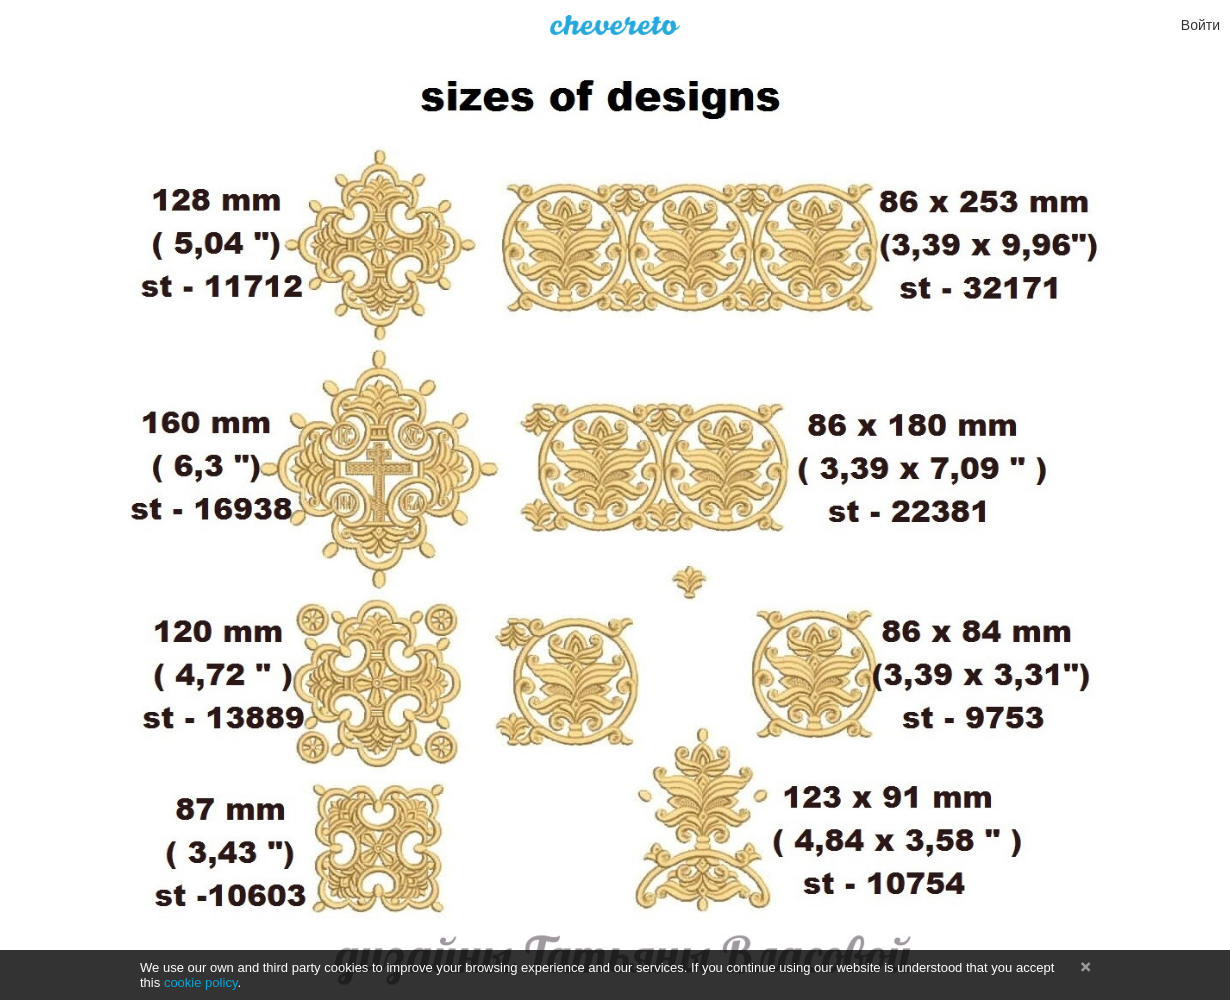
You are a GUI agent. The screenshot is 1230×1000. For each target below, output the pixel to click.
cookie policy (201, 982)
